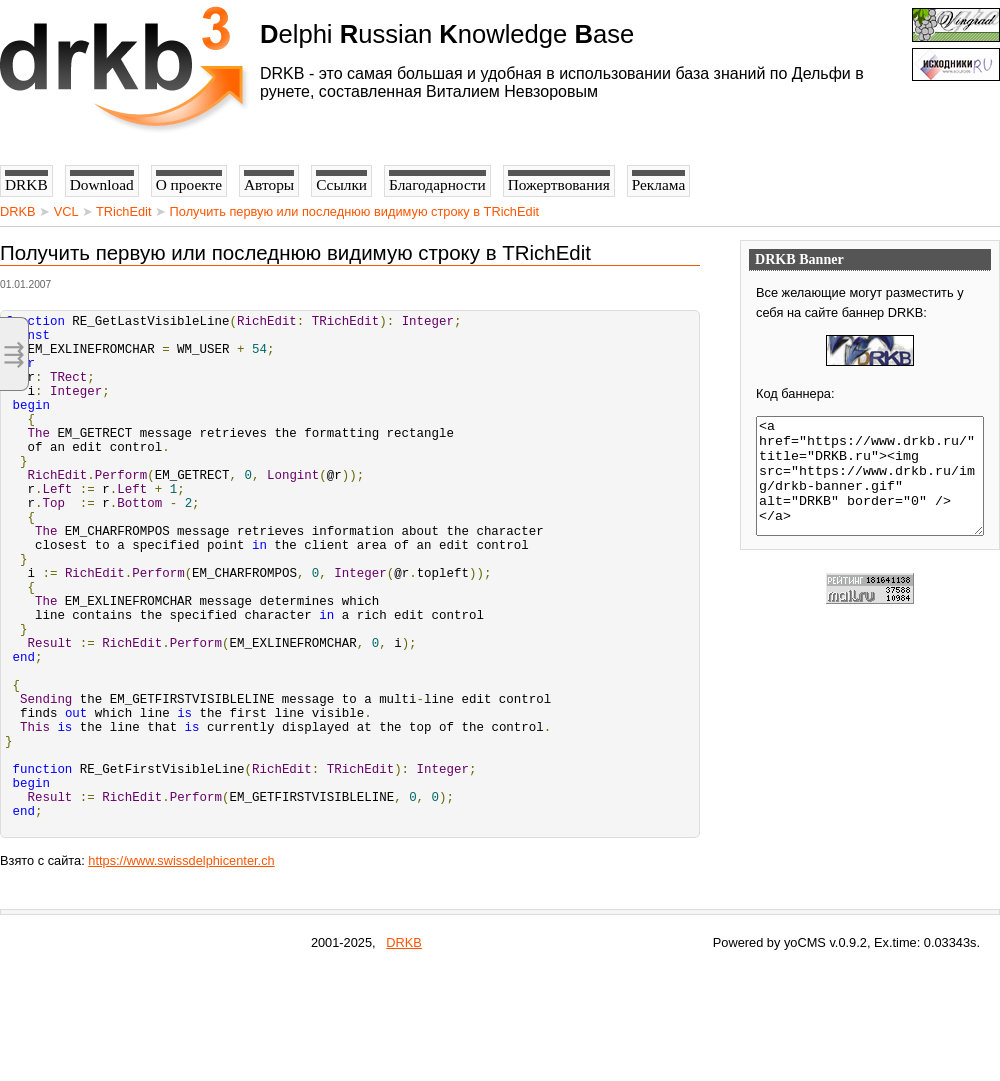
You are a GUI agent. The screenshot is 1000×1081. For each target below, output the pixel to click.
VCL (66, 211)
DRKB (18, 211)
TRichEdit (123, 211)
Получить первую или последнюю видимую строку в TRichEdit (354, 211)
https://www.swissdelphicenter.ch (181, 971)
